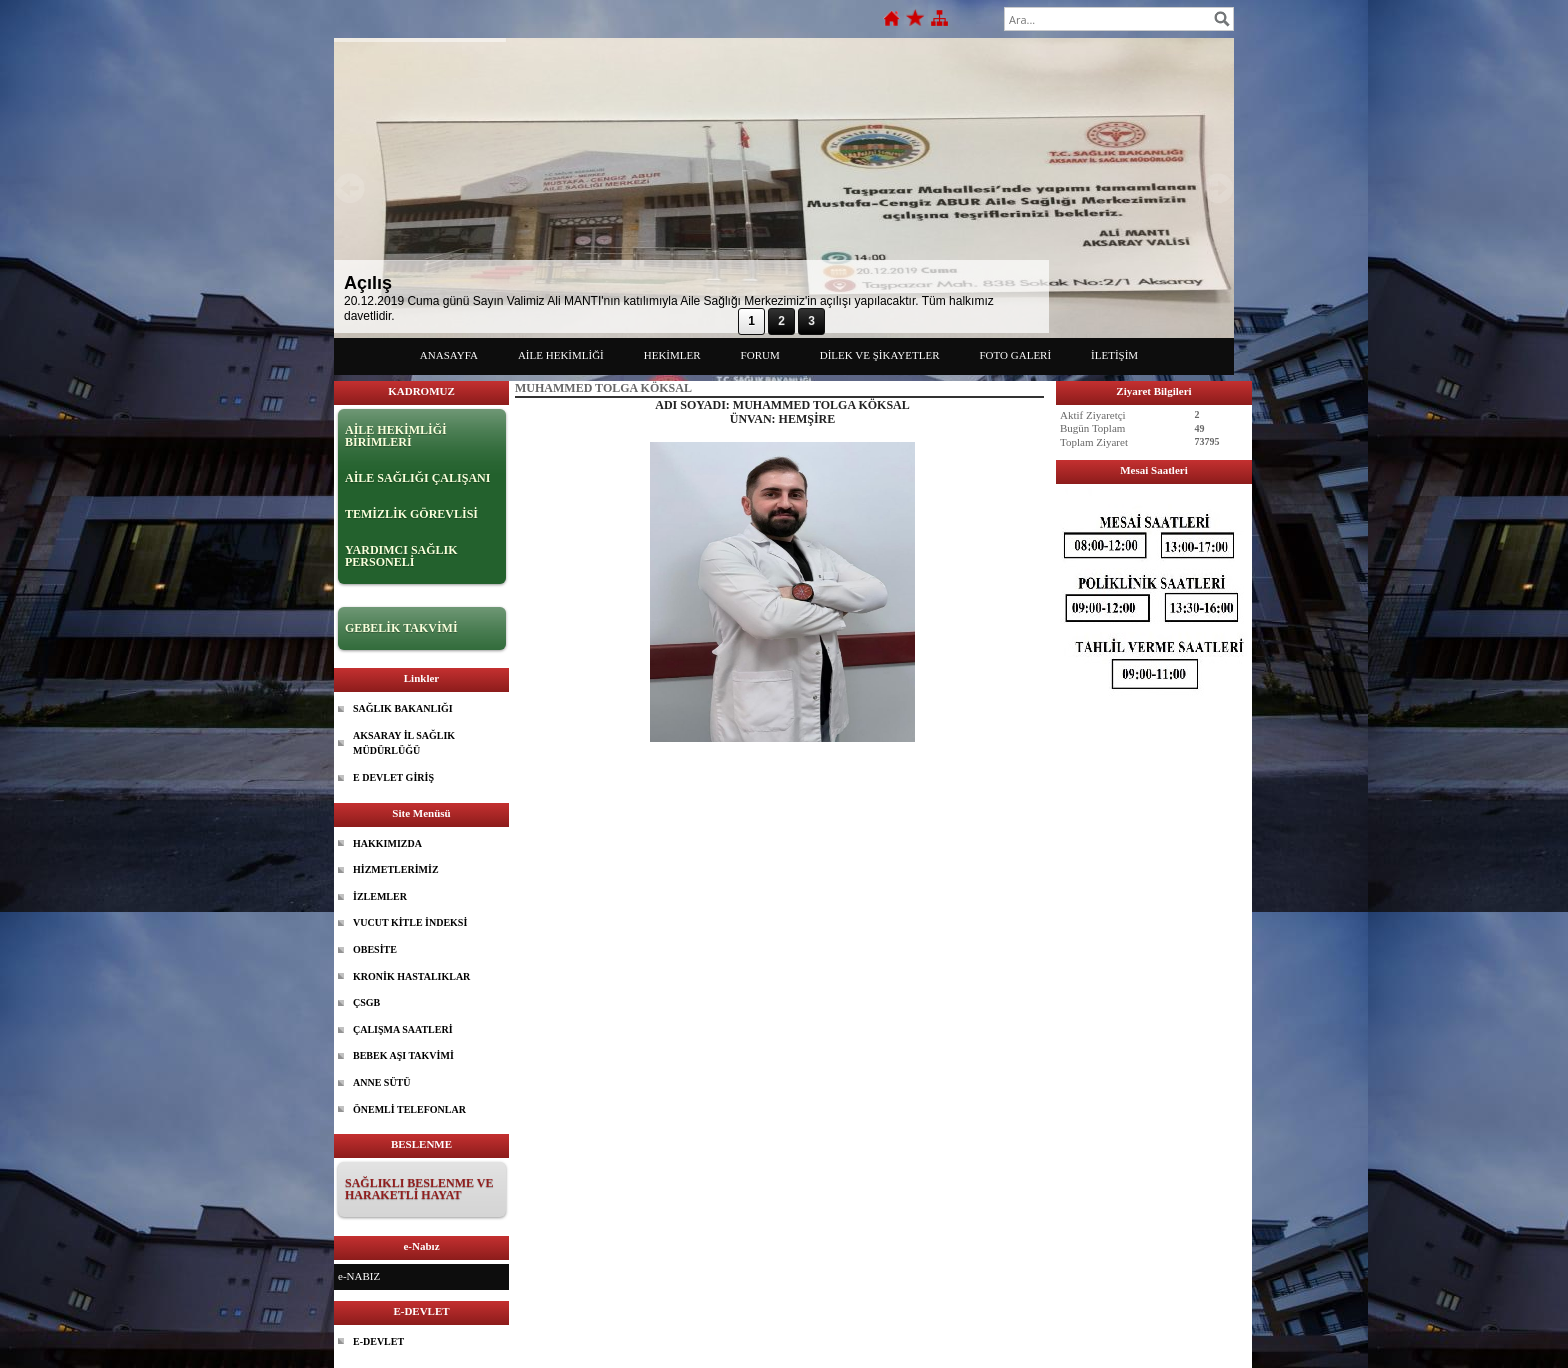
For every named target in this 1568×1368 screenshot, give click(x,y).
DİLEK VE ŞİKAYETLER (880, 355)
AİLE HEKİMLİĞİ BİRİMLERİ (396, 436)
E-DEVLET (378, 1341)
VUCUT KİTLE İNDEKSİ (410, 922)
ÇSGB (366, 1002)
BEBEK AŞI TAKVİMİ (403, 1055)
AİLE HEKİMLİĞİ (561, 355)
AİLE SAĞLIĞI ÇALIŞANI (417, 478)
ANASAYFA (449, 355)
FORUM (760, 355)
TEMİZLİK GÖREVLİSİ (411, 514)
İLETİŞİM (1114, 355)
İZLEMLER (380, 896)
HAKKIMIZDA (387, 843)
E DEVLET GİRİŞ (393, 777)
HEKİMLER (672, 355)
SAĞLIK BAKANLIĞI (403, 708)
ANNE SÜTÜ (382, 1082)
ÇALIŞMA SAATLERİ (403, 1029)
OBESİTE (375, 949)
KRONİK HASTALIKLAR (411, 976)
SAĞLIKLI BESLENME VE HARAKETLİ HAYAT (419, 1189)
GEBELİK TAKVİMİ (401, 628)
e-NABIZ (359, 1276)
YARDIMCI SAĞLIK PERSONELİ (401, 556)
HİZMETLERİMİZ (396, 869)
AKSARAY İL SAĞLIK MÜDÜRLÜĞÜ (404, 743)
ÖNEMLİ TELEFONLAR (409, 1109)
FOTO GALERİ (1016, 355)
